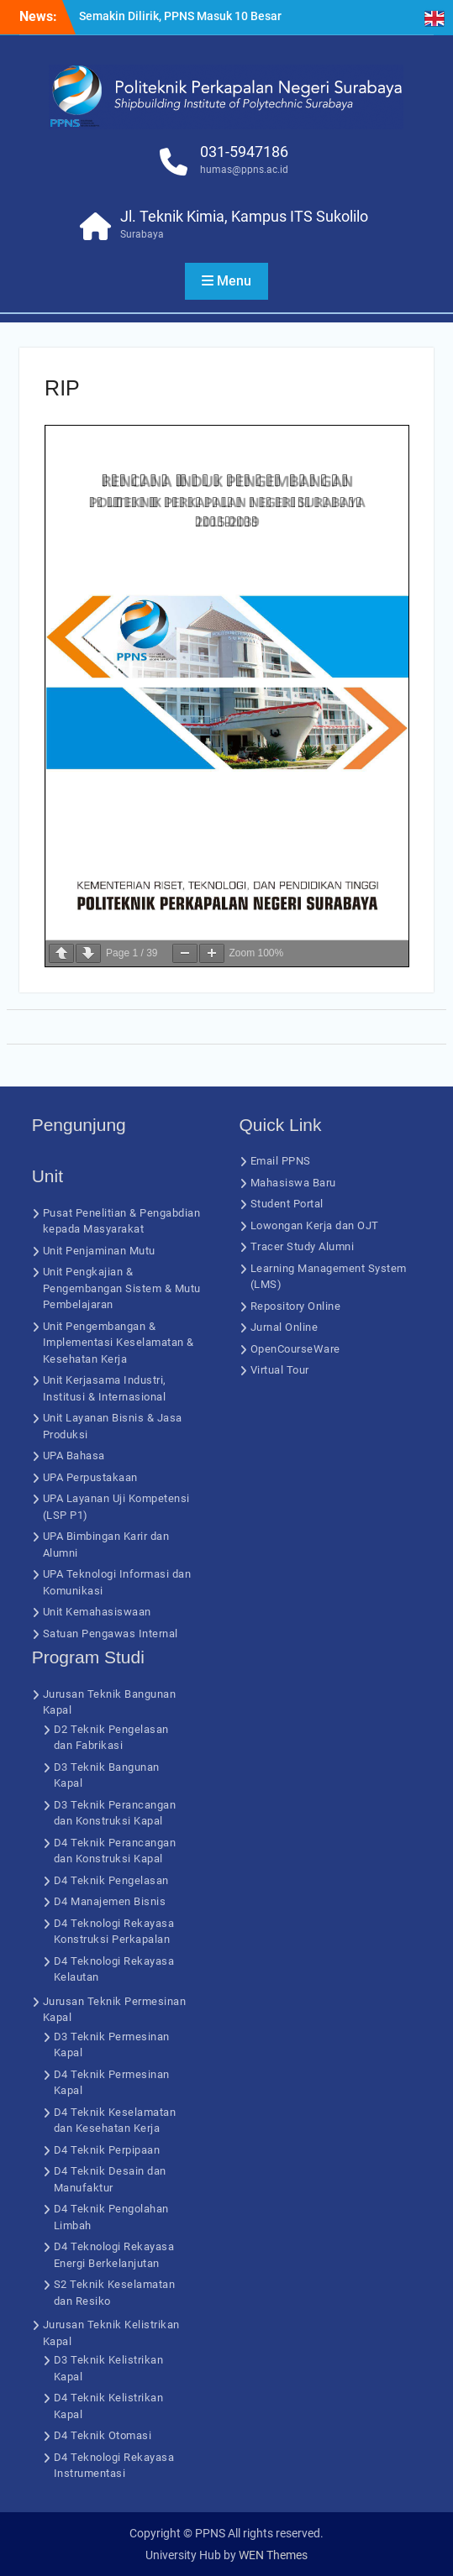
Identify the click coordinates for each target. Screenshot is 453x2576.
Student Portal (287, 1203)
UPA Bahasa (74, 1455)
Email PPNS (280, 1160)
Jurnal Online (284, 1327)
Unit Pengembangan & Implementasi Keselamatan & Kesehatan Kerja (118, 1342)
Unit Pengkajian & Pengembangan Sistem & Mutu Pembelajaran (122, 1288)
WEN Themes (273, 2555)
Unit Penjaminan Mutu (99, 1250)
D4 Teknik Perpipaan (107, 2150)
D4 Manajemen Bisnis (110, 1901)
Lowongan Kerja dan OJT (314, 1225)
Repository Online (295, 1306)
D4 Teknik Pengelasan (111, 1880)
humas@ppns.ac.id (244, 169)
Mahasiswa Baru (293, 1182)
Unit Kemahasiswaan (97, 1611)
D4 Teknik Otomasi (103, 2435)
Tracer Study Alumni (302, 1246)
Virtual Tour (279, 1370)
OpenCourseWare (295, 1349)
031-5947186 (244, 151)
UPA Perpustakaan (90, 1477)
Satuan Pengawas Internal (110, 1633)
